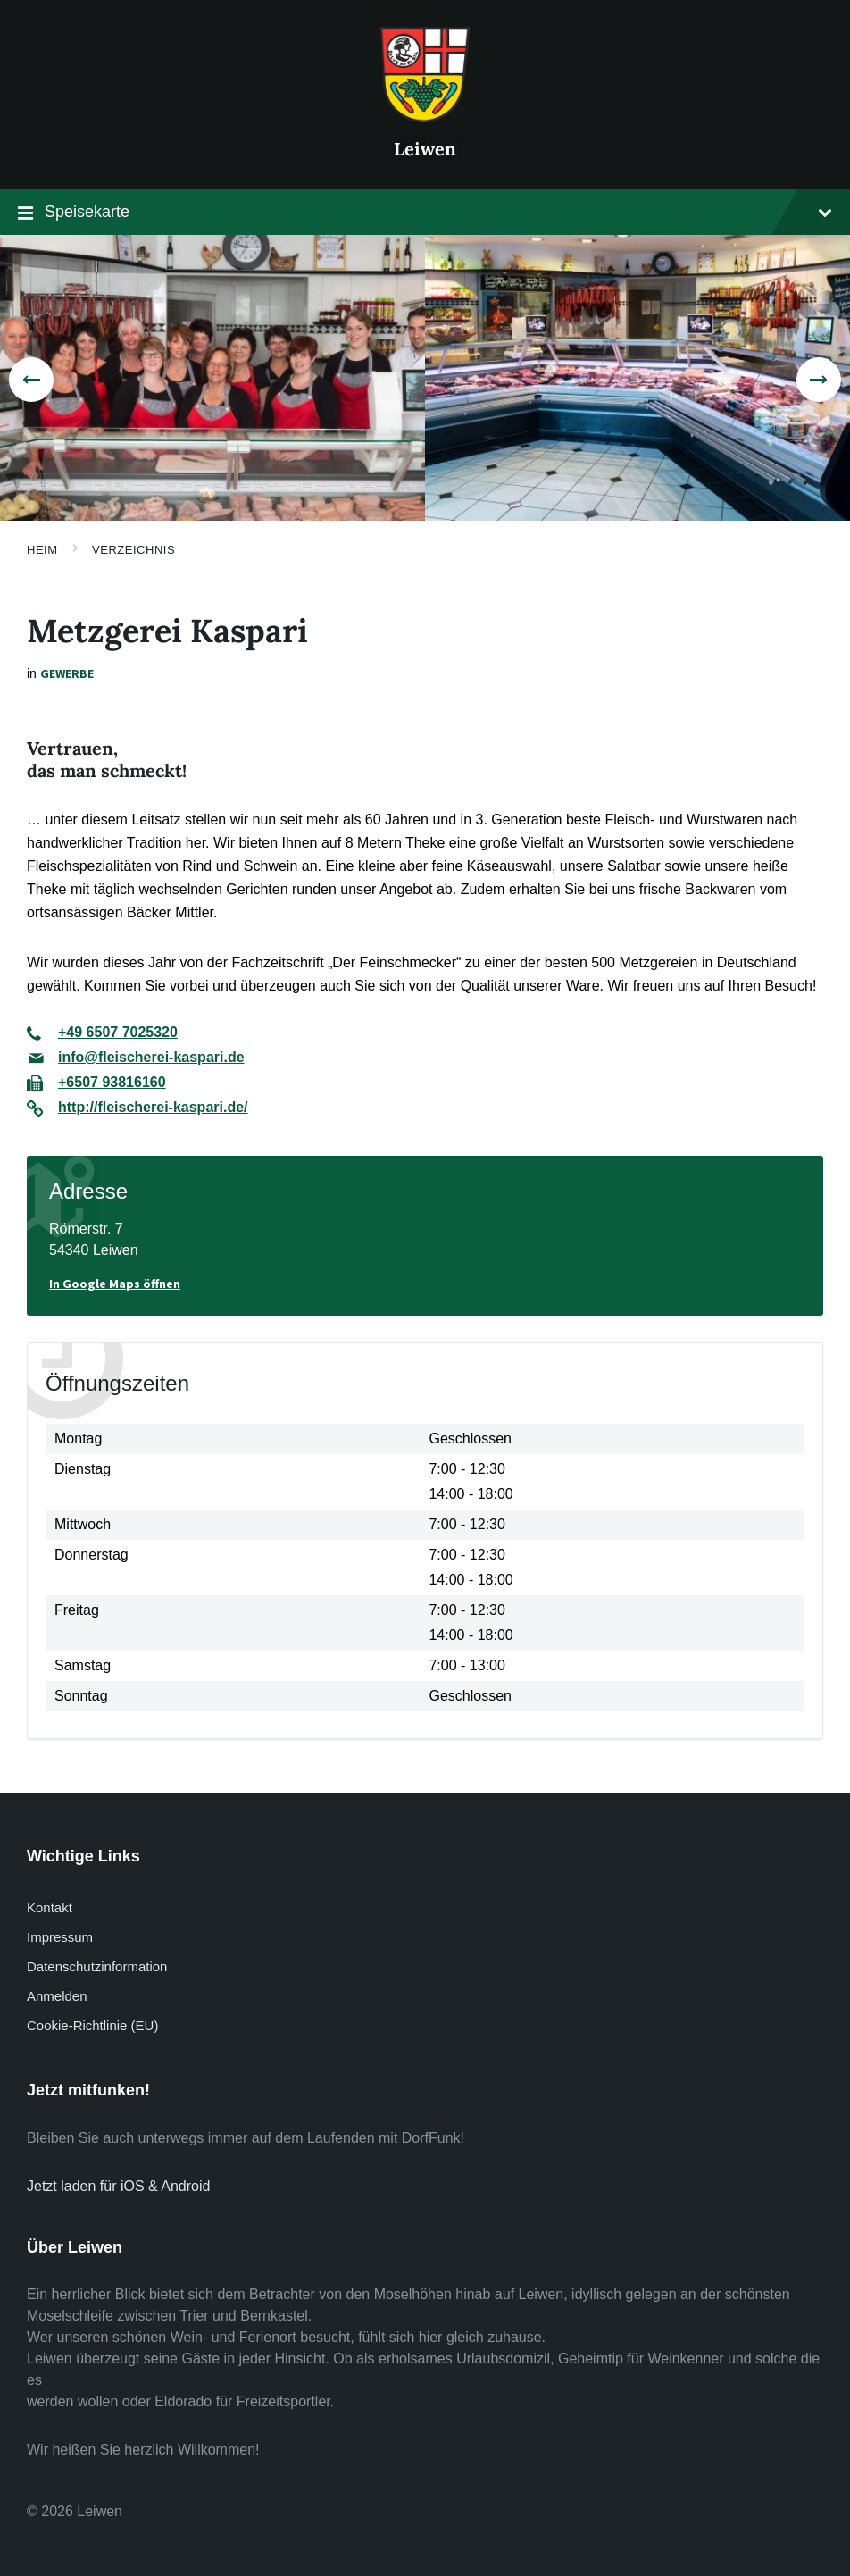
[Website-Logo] (425, 117)
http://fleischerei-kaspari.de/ (153, 1107)
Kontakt (49, 1907)
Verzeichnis (133, 549)
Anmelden (57, 1995)
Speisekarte (425, 214)
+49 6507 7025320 (118, 1032)
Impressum (60, 1937)
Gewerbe (67, 673)
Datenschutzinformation (97, 1966)
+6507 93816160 (112, 1082)
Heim (42, 549)
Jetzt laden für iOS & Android (118, 2186)
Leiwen (425, 149)
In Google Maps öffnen (114, 1283)
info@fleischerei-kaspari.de (151, 1057)
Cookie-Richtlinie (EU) (92, 2025)
